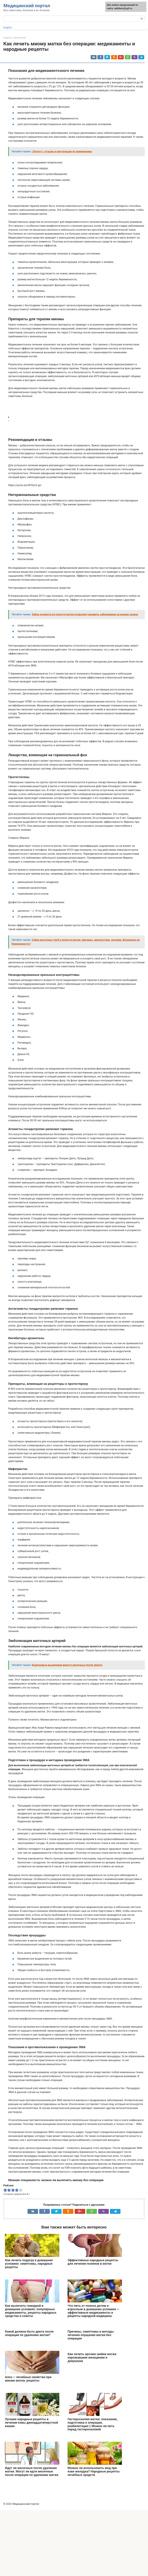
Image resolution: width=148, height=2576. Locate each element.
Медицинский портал (26, 5)
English (7, 27)
